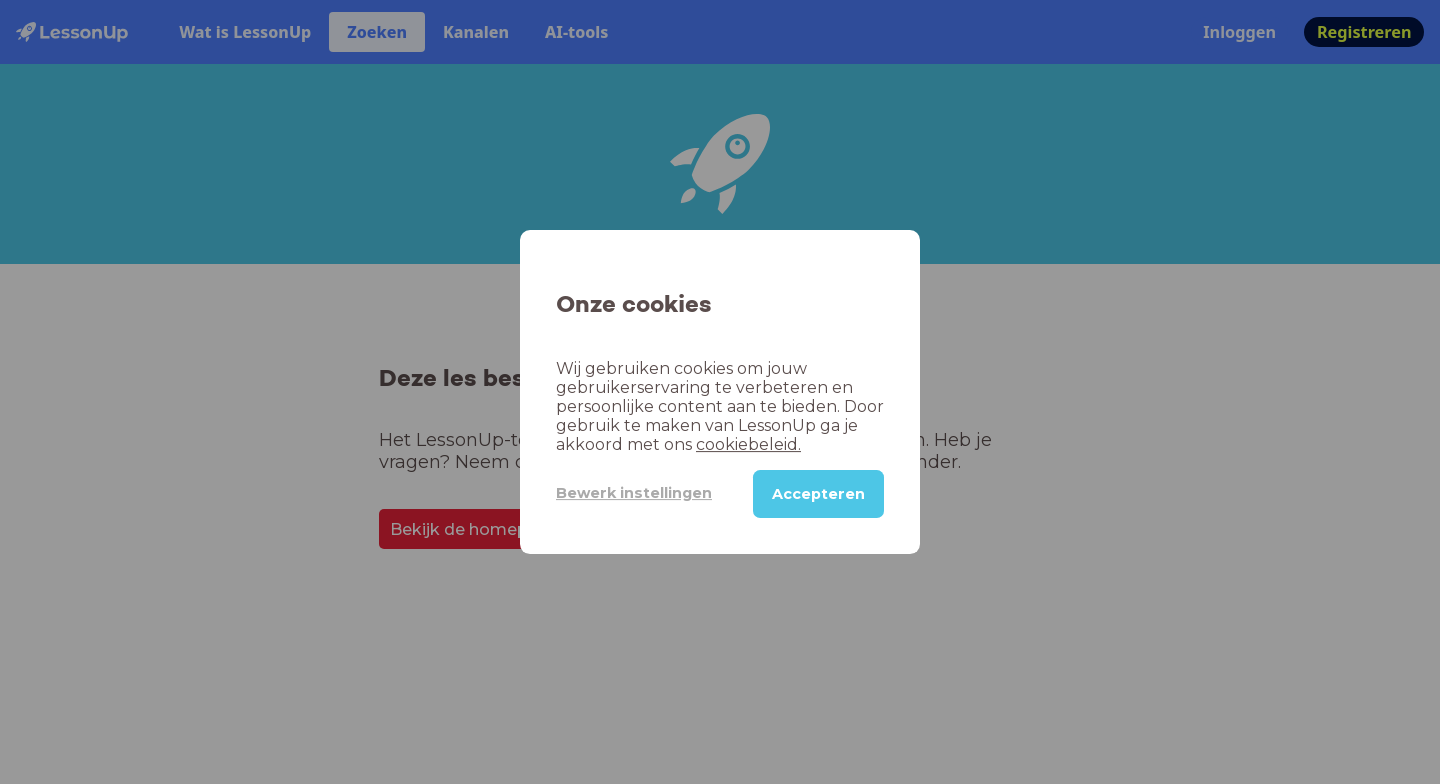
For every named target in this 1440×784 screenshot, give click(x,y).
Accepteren (818, 494)
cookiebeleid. (748, 444)
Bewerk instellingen (634, 493)
